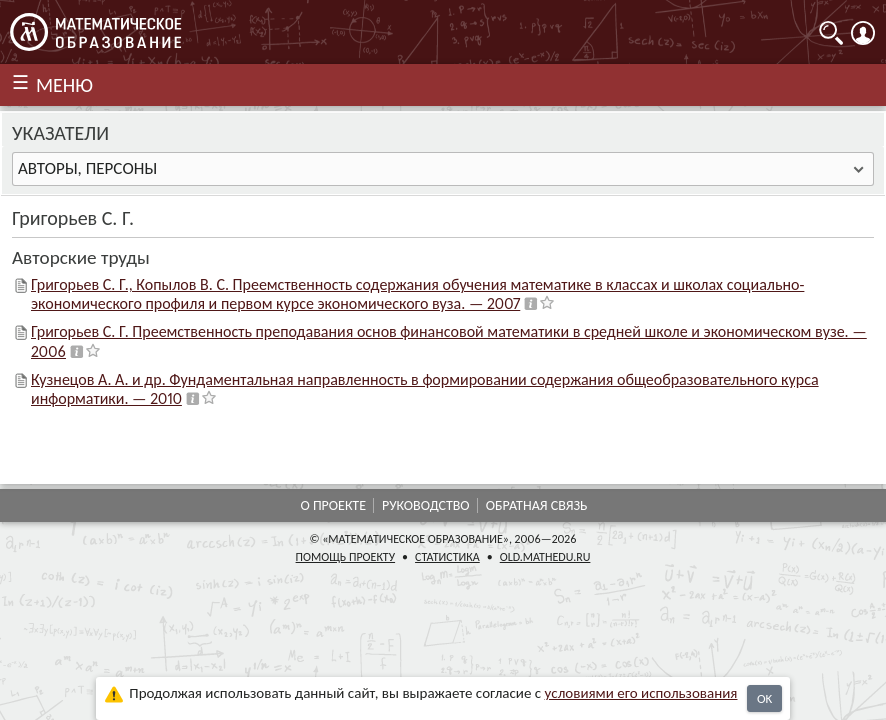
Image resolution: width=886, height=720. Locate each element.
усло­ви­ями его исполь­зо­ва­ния (641, 693)
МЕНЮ (64, 85)
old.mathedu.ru (545, 557)
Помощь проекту (346, 557)
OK (764, 698)
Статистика (447, 557)
